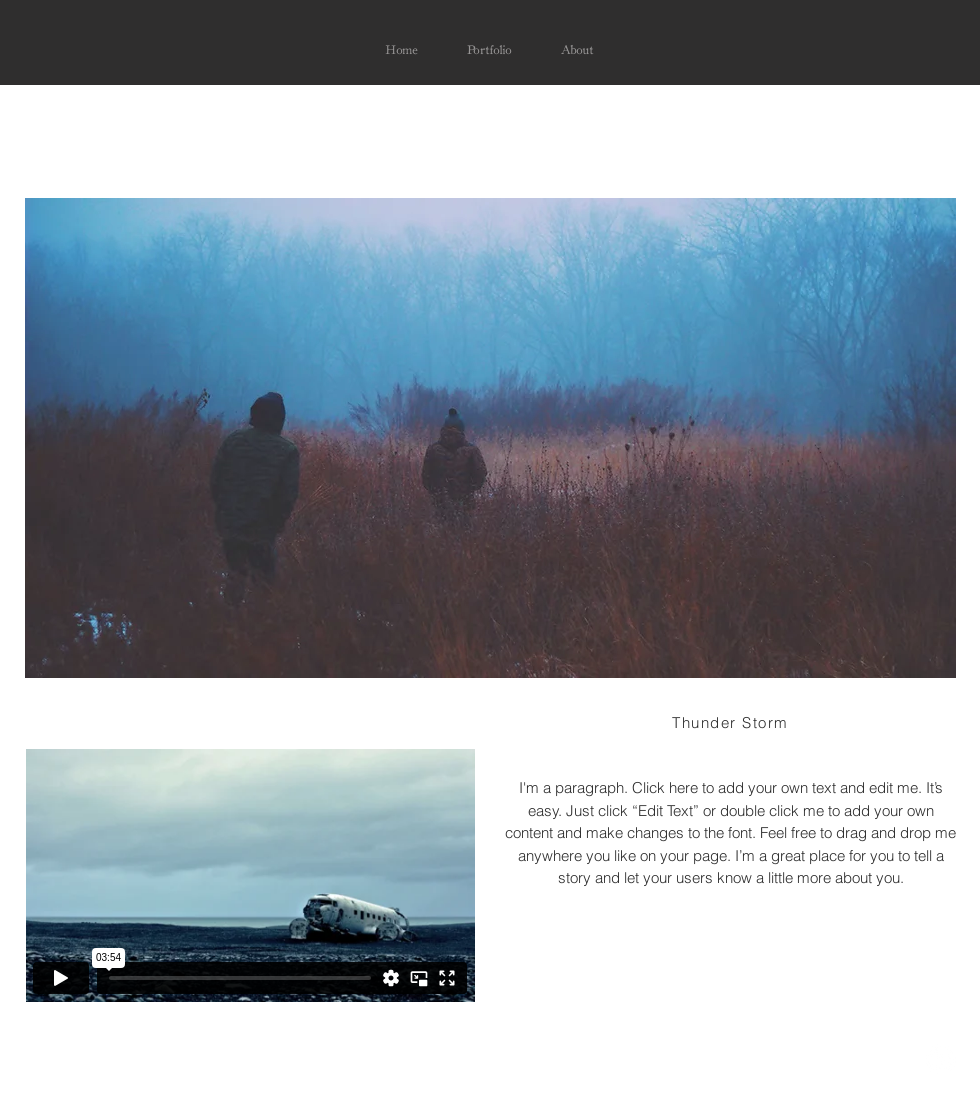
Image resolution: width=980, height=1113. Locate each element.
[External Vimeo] (250, 875)
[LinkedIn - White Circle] (941, 1059)
